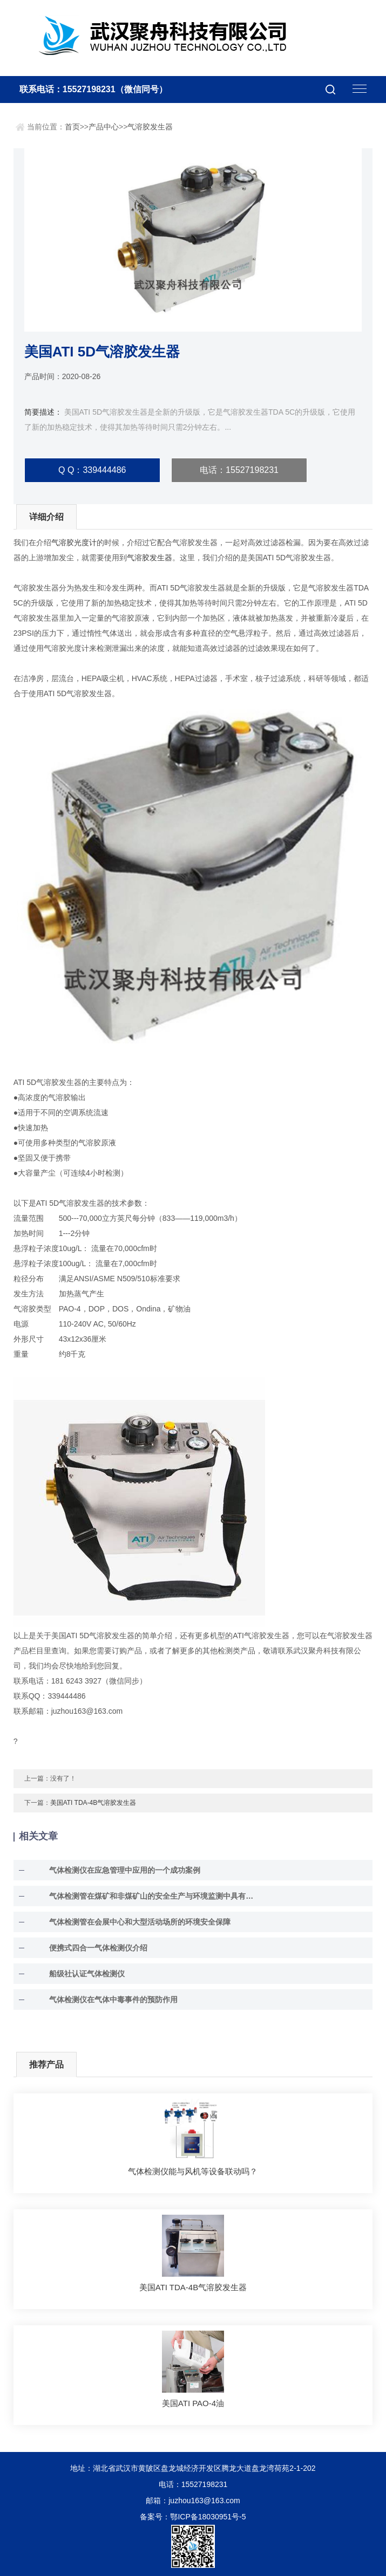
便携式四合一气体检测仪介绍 (98, 1947)
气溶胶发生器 (150, 126)
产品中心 (104, 126)
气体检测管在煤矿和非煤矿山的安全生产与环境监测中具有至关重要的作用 (153, 1896)
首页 (72, 126)
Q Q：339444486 (92, 470)
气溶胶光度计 (74, 542)
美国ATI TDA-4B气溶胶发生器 (93, 1802)
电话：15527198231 (239, 470)
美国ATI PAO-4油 (193, 2403)
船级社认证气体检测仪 (87, 1973)
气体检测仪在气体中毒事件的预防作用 (113, 1999)
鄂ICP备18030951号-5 (208, 2516)
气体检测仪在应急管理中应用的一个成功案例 (124, 1870)
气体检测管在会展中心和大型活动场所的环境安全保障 (140, 1922)
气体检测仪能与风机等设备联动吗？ (193, 2171)
